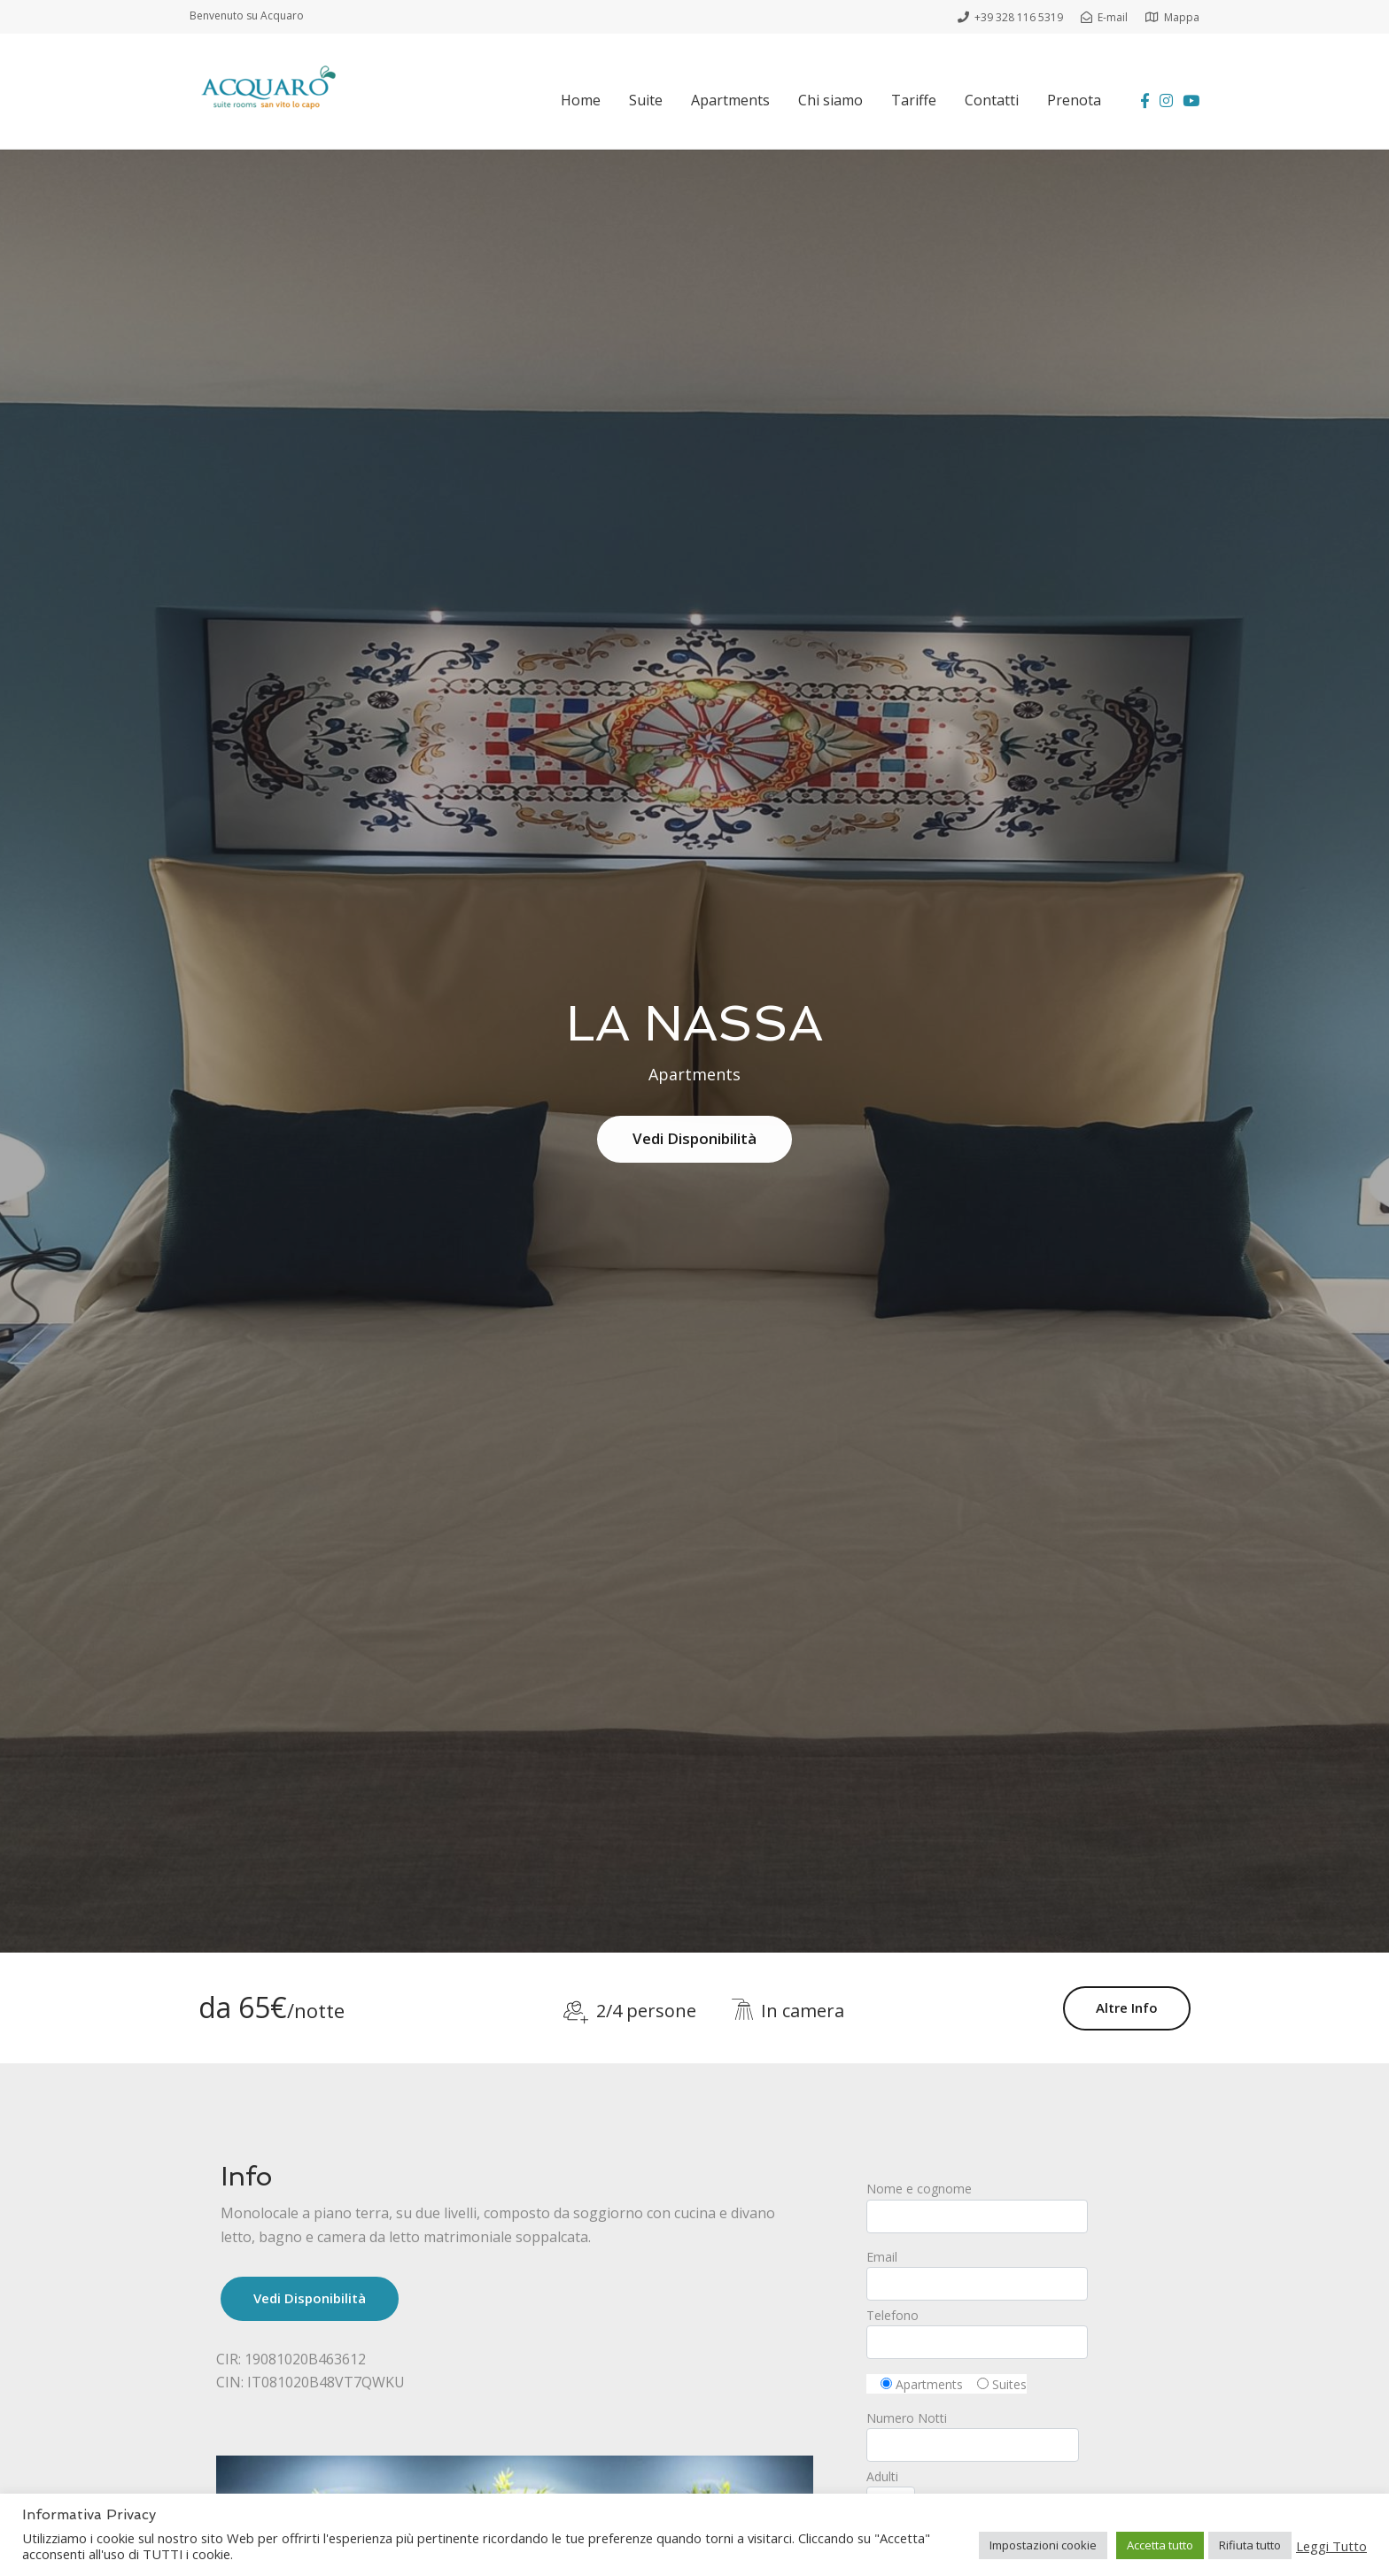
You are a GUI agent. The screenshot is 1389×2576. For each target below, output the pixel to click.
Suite (646, 100)
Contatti (992, 100)
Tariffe (913, 100)
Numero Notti (972, 2431)
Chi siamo (830, 100)
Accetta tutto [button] (1160, 2545)
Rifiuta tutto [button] (1250, 2545)
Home (581, 100)
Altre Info (1127, 2007)
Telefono (1019, 2333)
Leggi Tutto (1331, 2546)
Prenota (1074, 100)
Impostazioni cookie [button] (1043, 2545)
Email (1019, 2274)
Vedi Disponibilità (694, 1138)
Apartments (730, 100)
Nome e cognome (1019, 2206)
